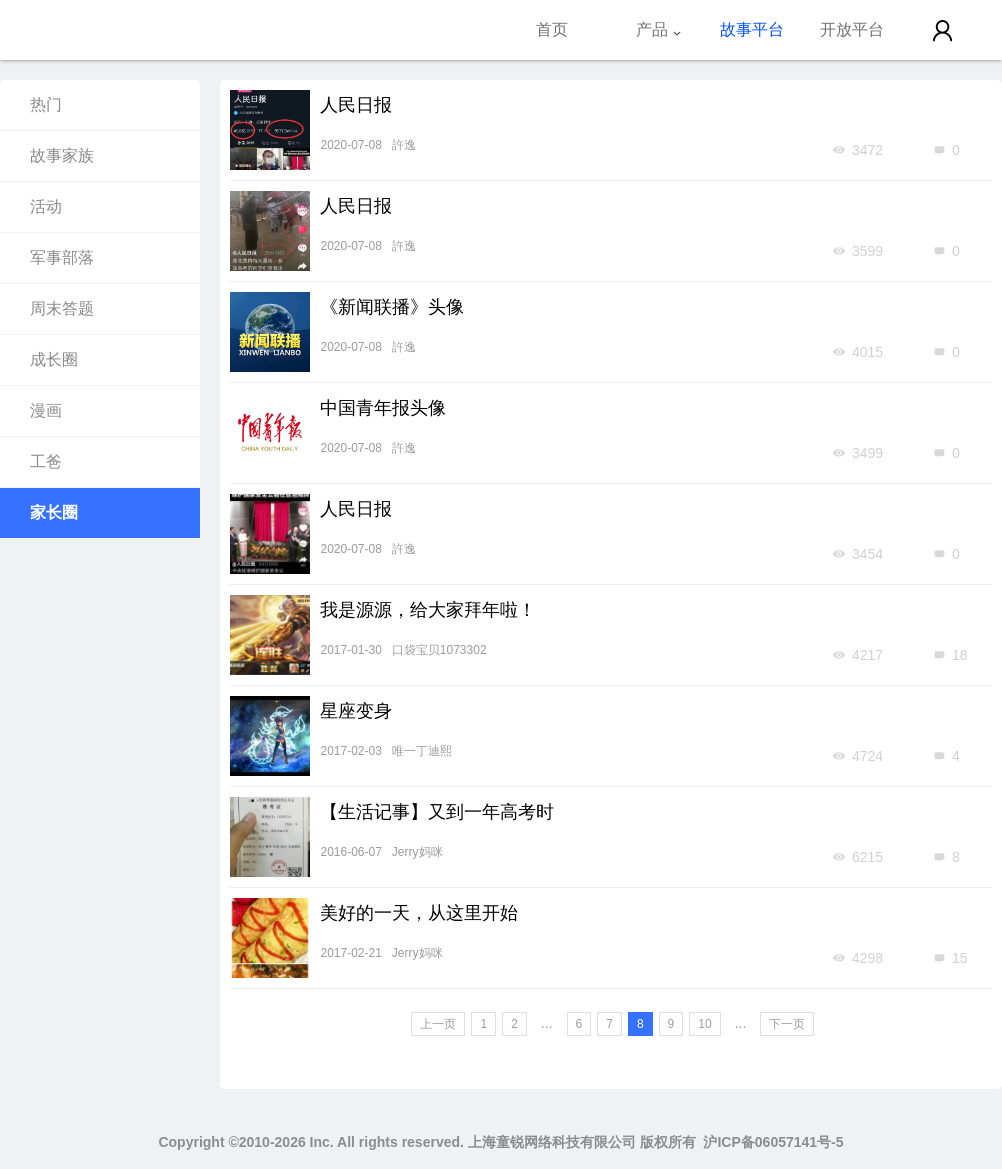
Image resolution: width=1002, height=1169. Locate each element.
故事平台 (752, 29)
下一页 (787, 1024)
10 (704, 1024)
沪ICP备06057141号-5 (773, 1142)
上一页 (438, 1024)
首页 (552, 29)
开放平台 (852, 29)
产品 (659, 29)
